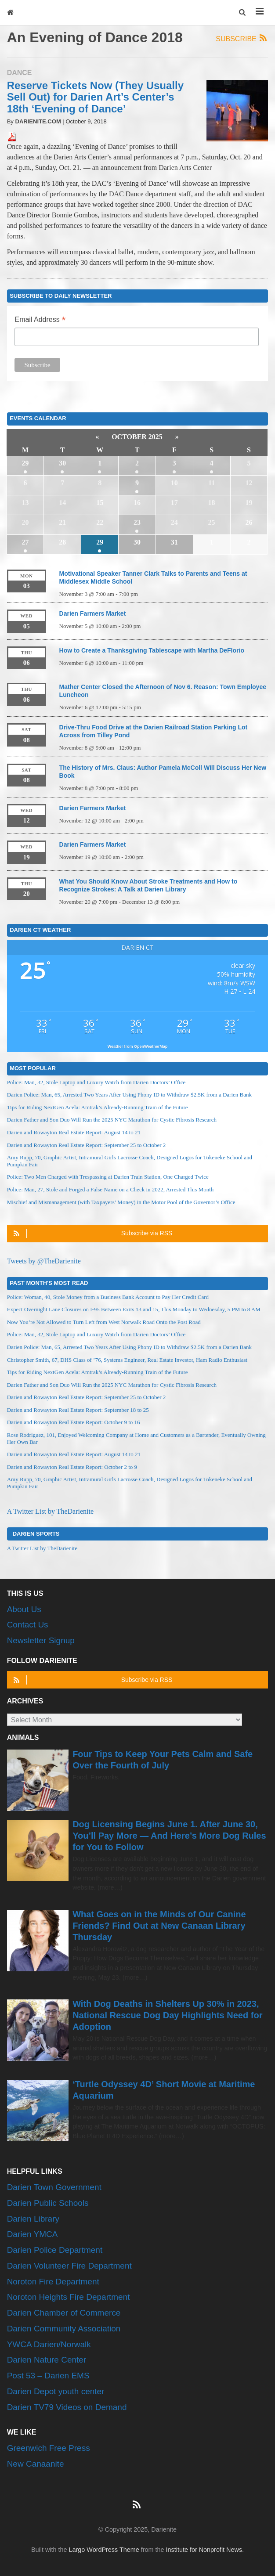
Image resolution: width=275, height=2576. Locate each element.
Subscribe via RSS (92, 1233)
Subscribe (242, 38)
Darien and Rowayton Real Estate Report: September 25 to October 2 (86, 1145)
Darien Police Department (55, 2250)
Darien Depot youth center (56, 2391)
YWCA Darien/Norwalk (49, 2344)
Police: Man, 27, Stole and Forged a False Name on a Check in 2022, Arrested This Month (110, 1189)
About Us (24, 1609)
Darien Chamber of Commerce (64, 2312)
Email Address (39, 320)
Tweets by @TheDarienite (44, 1261)
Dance (19, 72)
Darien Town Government (54, 2187)
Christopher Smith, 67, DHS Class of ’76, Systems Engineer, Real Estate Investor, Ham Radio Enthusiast (127, 1360)
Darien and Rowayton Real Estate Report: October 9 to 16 (73, 1422)
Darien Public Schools (48, 2203)
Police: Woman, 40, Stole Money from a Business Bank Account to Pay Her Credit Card (108, 1297)
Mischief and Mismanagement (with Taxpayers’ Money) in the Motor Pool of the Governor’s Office (121, 1202)
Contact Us (27, 1624)
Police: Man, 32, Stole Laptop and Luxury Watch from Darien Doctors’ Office (96, 1082)
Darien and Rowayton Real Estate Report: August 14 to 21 (74, 1132)
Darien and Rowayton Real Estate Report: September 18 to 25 (78, 1410)
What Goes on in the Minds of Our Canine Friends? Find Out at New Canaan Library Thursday (159, 1925)
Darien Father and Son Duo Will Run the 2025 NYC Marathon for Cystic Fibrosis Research (112, 1119)
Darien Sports (36, 1533)
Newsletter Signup (41, 1640)
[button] (243, 12)
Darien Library (33, 2218)
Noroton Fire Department (53, 2281)
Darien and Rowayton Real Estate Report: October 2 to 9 (72, 1467)
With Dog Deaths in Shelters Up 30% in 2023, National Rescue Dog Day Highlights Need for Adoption (167, 2015)
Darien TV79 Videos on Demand (67, 2407)
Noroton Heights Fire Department (68, 2297)
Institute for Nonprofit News (204, 2549)
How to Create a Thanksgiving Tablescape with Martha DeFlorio (151, 650)
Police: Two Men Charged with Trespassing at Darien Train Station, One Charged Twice (108, 1176)
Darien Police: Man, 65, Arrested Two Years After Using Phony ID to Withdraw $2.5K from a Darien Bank (129, 1094)
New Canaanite (35, 2463)
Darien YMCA (32, 2234)
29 (25, 463)
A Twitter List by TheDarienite (50, 1511)
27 (25, 542)
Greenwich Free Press (48, 2448)
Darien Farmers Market (92, 613)
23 (137, 522)
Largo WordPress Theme (104, 2549)
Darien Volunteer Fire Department (69, 2265)
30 (62, 463)
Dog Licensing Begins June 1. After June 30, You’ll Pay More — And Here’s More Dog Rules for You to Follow (169, 1835)
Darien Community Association (64, 2328)
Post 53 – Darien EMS (48, 2375)
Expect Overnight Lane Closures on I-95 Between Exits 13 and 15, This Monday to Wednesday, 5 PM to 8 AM (134, 1309)
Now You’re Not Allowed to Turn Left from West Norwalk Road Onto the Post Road (104, 1322)
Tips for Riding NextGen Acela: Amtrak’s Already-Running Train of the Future (97, 1107)
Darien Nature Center (47, 2359)
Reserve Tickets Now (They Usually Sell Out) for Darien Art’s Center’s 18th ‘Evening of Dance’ (95, 97)
